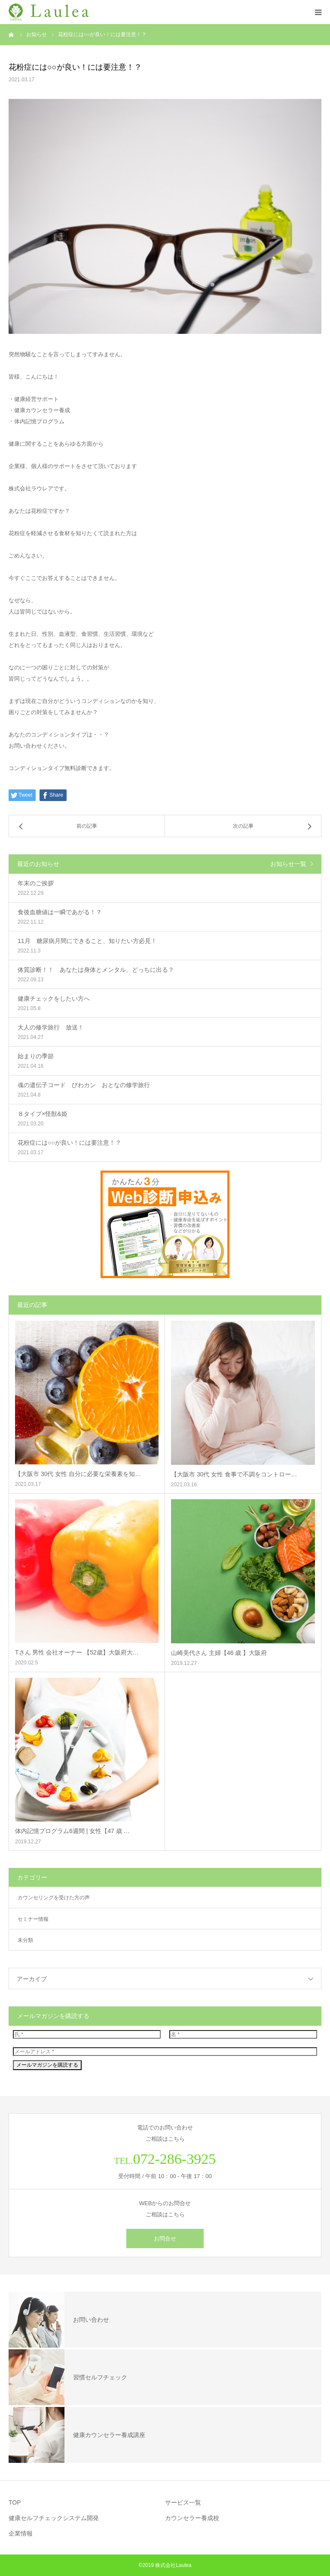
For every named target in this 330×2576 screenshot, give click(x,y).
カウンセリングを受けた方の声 (54, 1898)
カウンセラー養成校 (192, 2517)
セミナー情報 (33, 1919)
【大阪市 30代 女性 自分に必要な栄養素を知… (78, 1473)
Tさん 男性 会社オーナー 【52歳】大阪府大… (77, 1652)
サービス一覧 (183, 2502)
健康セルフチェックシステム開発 (54, 2517)
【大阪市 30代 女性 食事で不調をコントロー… (234, 1474)
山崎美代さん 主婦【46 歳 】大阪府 (219, 1652)
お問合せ (165, 2238)
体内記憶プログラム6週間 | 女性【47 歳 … (72, 1830)
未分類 (25, 1940)
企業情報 (21, 2533)
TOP (15, 2502)
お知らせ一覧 (288, 863)
